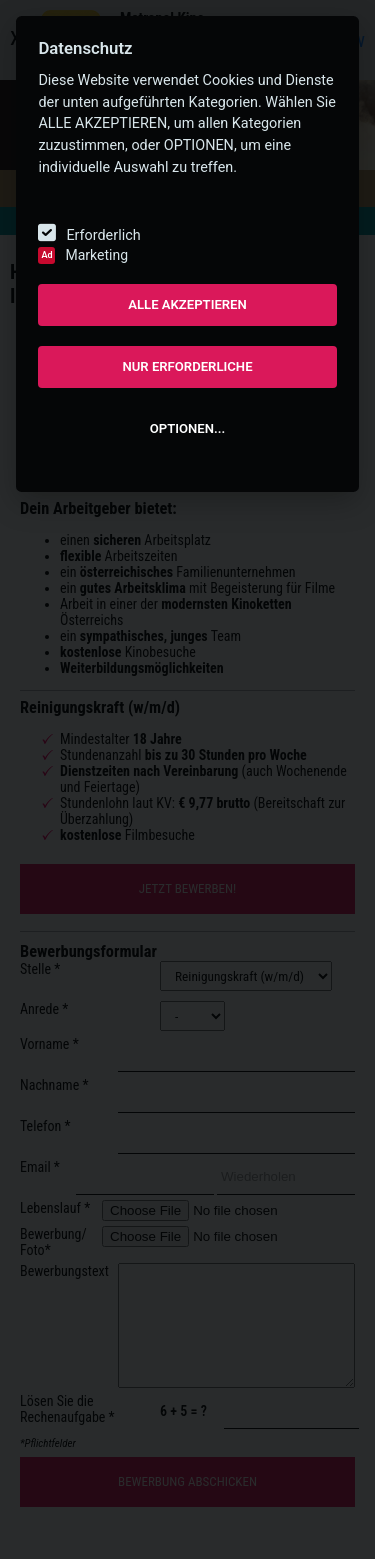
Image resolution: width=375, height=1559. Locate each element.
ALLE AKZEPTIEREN (187, 304)
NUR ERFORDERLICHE (187, 366)
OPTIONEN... (187, 428)
